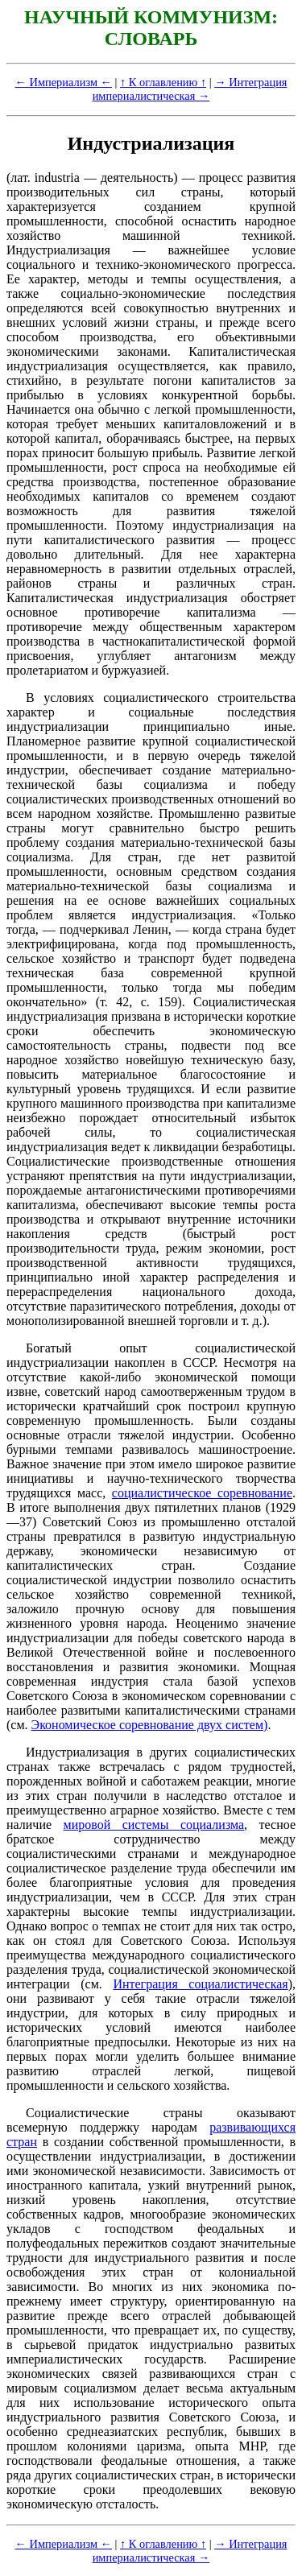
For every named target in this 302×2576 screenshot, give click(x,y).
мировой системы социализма (154, 1824)
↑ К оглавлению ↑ (163, 82)
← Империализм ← (63, 82)
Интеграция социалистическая (200, 1984)
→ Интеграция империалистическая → (190, 89)
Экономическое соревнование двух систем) (149, 1725)
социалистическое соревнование (202, 1493)
